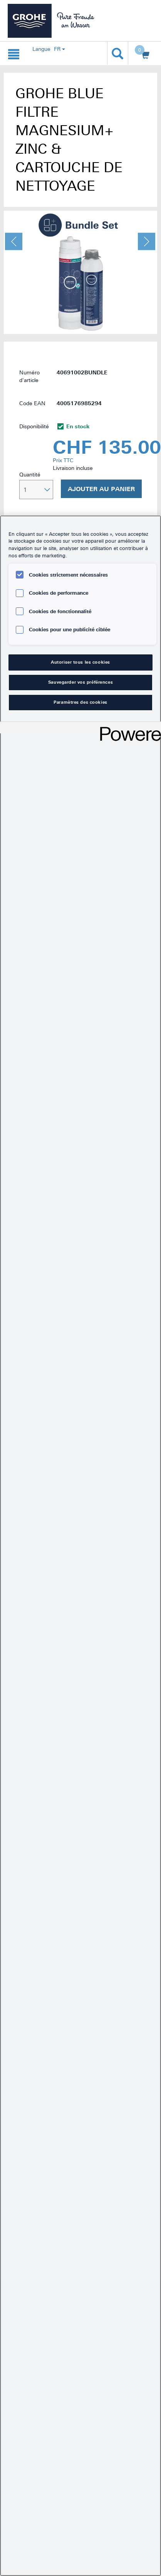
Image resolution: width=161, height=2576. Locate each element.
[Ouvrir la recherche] (117, 53)
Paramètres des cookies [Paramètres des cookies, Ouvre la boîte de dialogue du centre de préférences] (80, 702)
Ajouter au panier (101, 488)
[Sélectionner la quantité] (36, 489)
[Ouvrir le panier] (143, 53)
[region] (80, 1545)
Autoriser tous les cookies (80, 662)
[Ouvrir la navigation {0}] (13, 53)
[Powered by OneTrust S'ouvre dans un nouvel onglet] (128, 728)
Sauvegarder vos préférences (80, 682)
